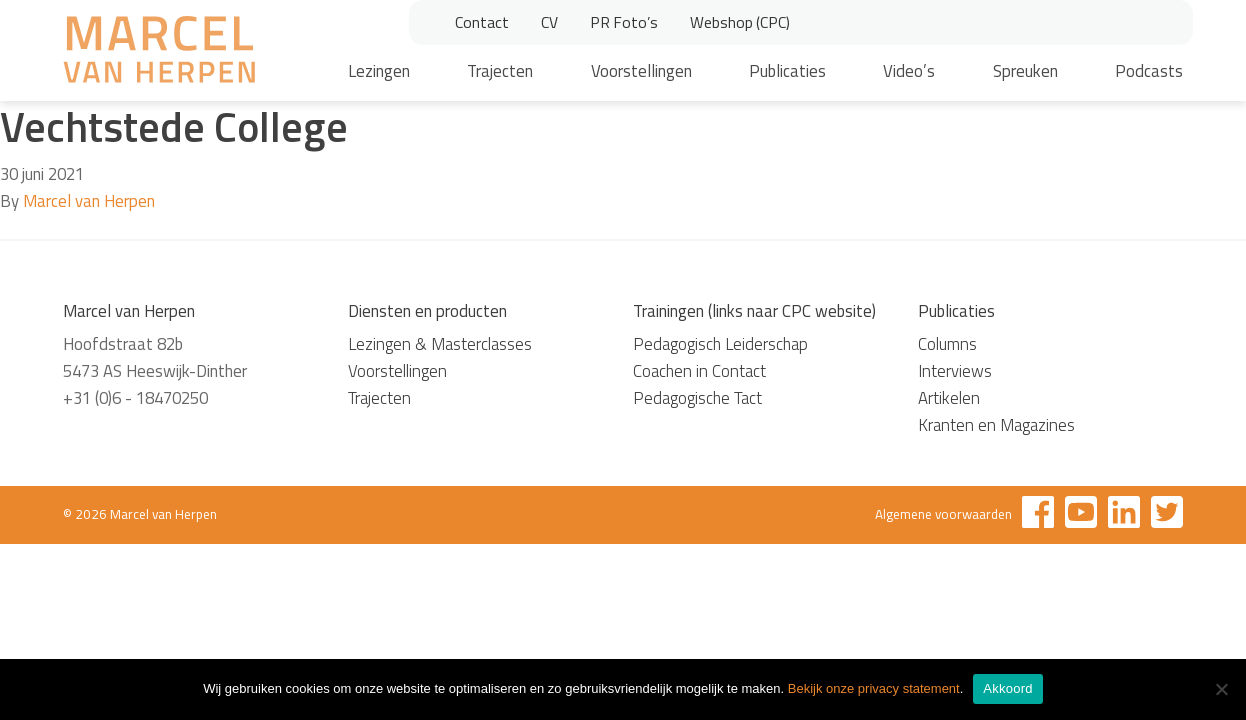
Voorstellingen (641, 71)
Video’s (909, 71)
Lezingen (379, 71)
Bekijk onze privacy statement (874, 688)
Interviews (955, 371)
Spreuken (1025, 71)
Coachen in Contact (699, 371)
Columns (947, 344)
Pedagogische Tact (697, 398)
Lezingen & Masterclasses (440, 344)
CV (549, 22)
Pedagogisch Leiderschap (720, 344)
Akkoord (1007, 688)
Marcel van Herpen (89, 201)
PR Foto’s (624, 22)
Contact (482, 22)
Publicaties (787, 71)
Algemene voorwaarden (943, 514)
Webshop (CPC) (740, 22)
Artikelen (949, 398)
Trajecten (500, 71)
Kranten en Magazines (996, 425)
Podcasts (1149, 71)
